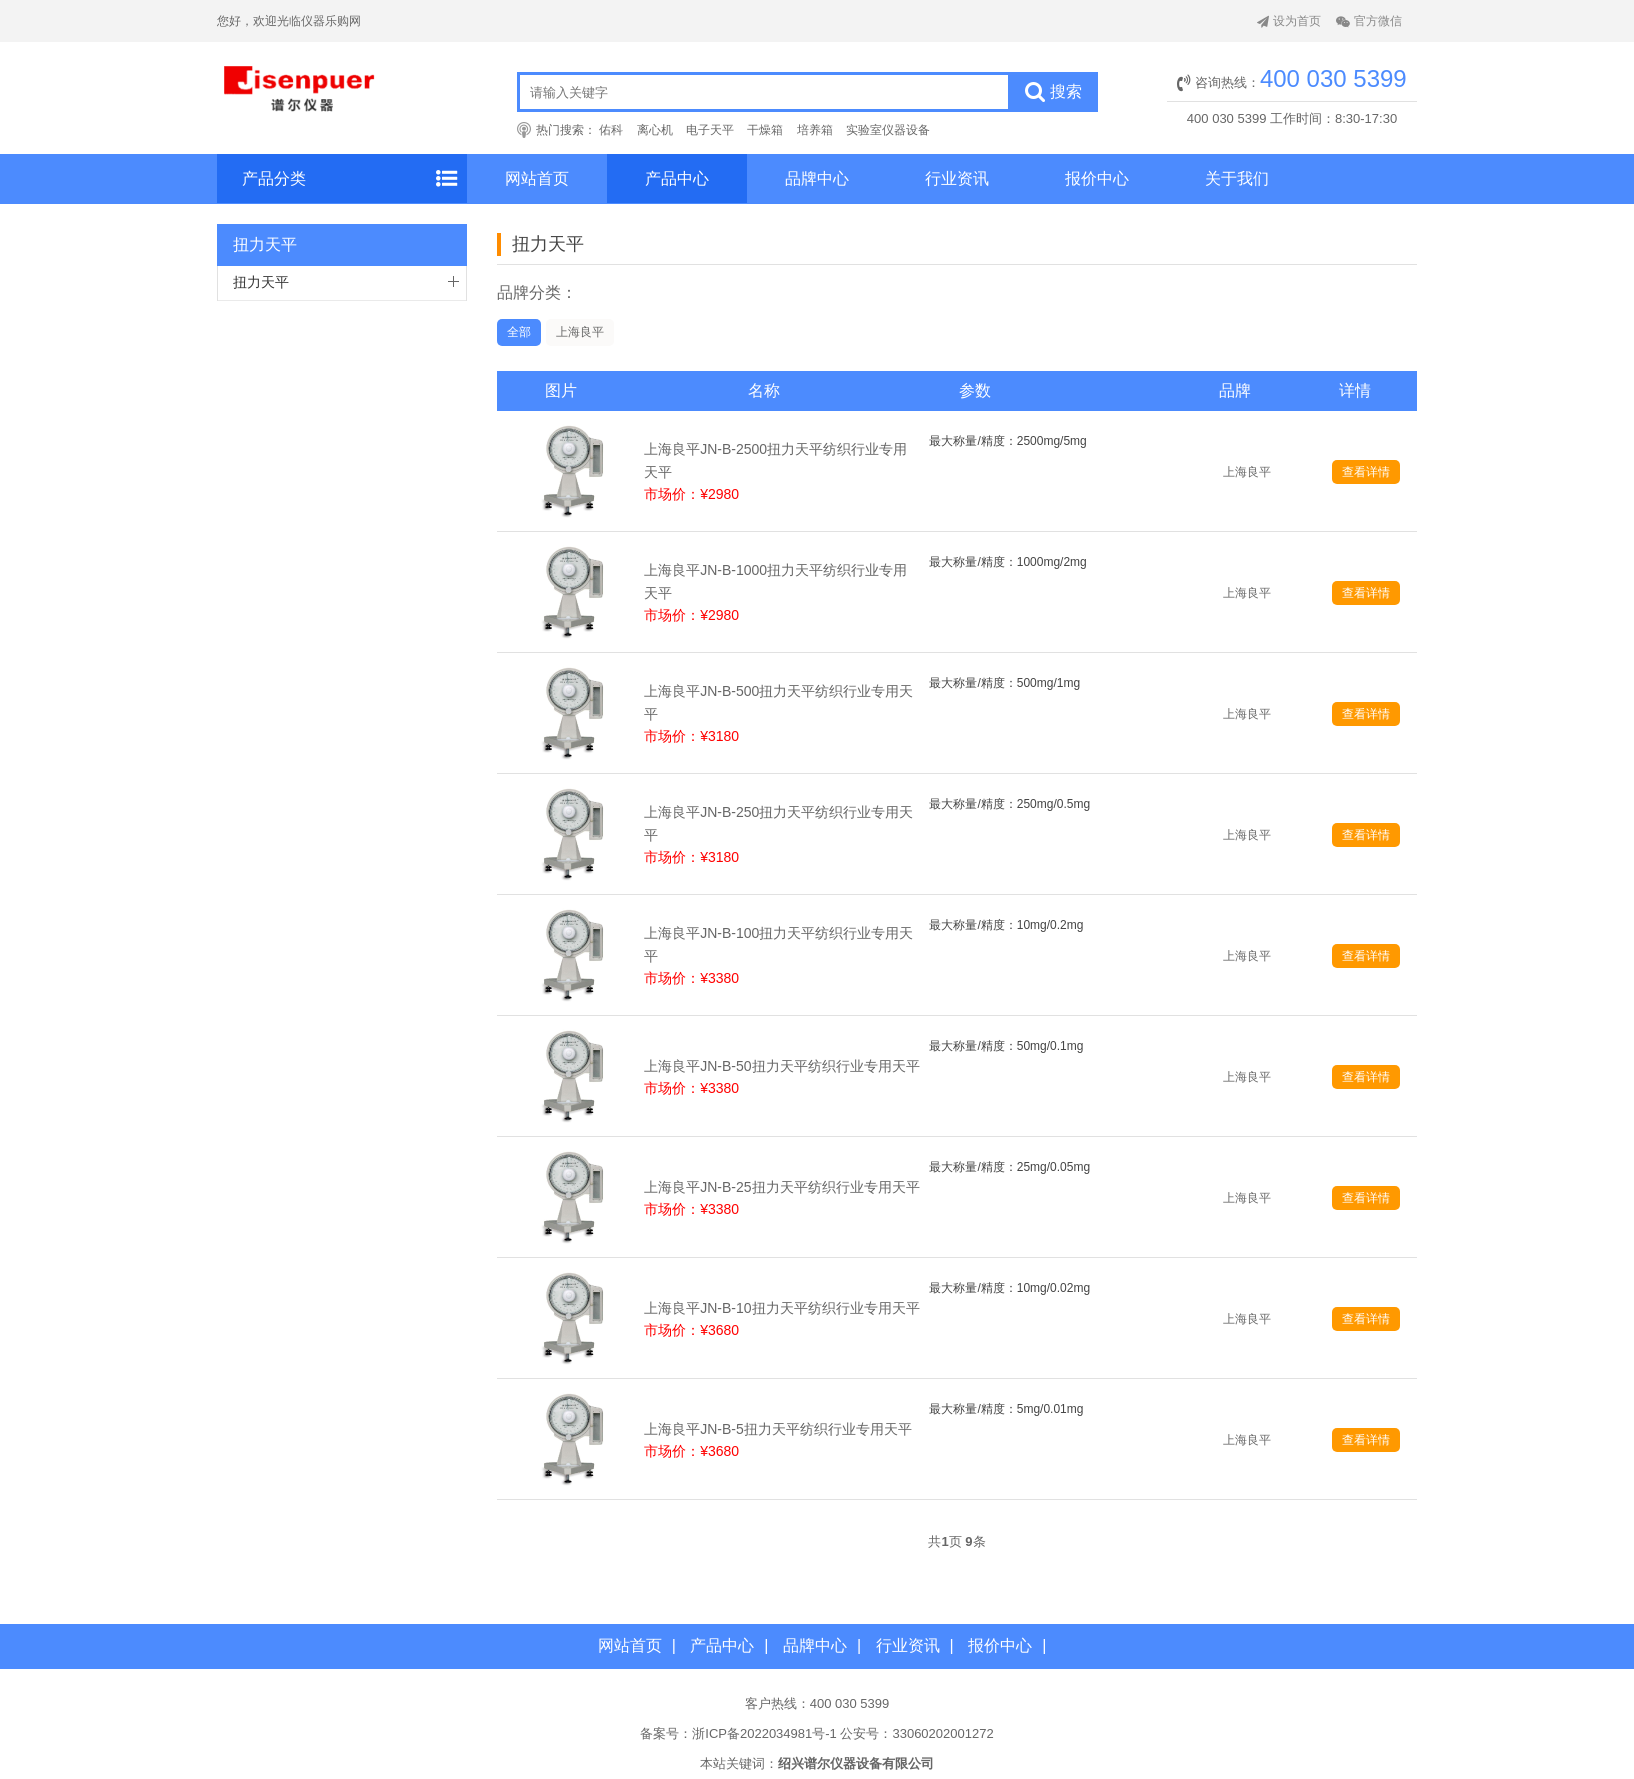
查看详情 (1366, 472)
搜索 (1053, 91)
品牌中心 (817, 178)
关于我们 (1237, 178)
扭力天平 (261, 282)
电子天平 (710, 130)
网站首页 (537, 178)
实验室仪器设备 (888, 130)
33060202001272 (942, 1733)
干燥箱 (765, 130)
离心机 (655, 130)
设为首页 (1289, 21)
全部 (519, 332)
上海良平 (580, 332)
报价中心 (1097, 178)
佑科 (611, 130)
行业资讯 (957, 178)
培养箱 (815, 130)
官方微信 (1369, 21)
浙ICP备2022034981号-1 (764, 1733)
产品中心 (677, 178)
